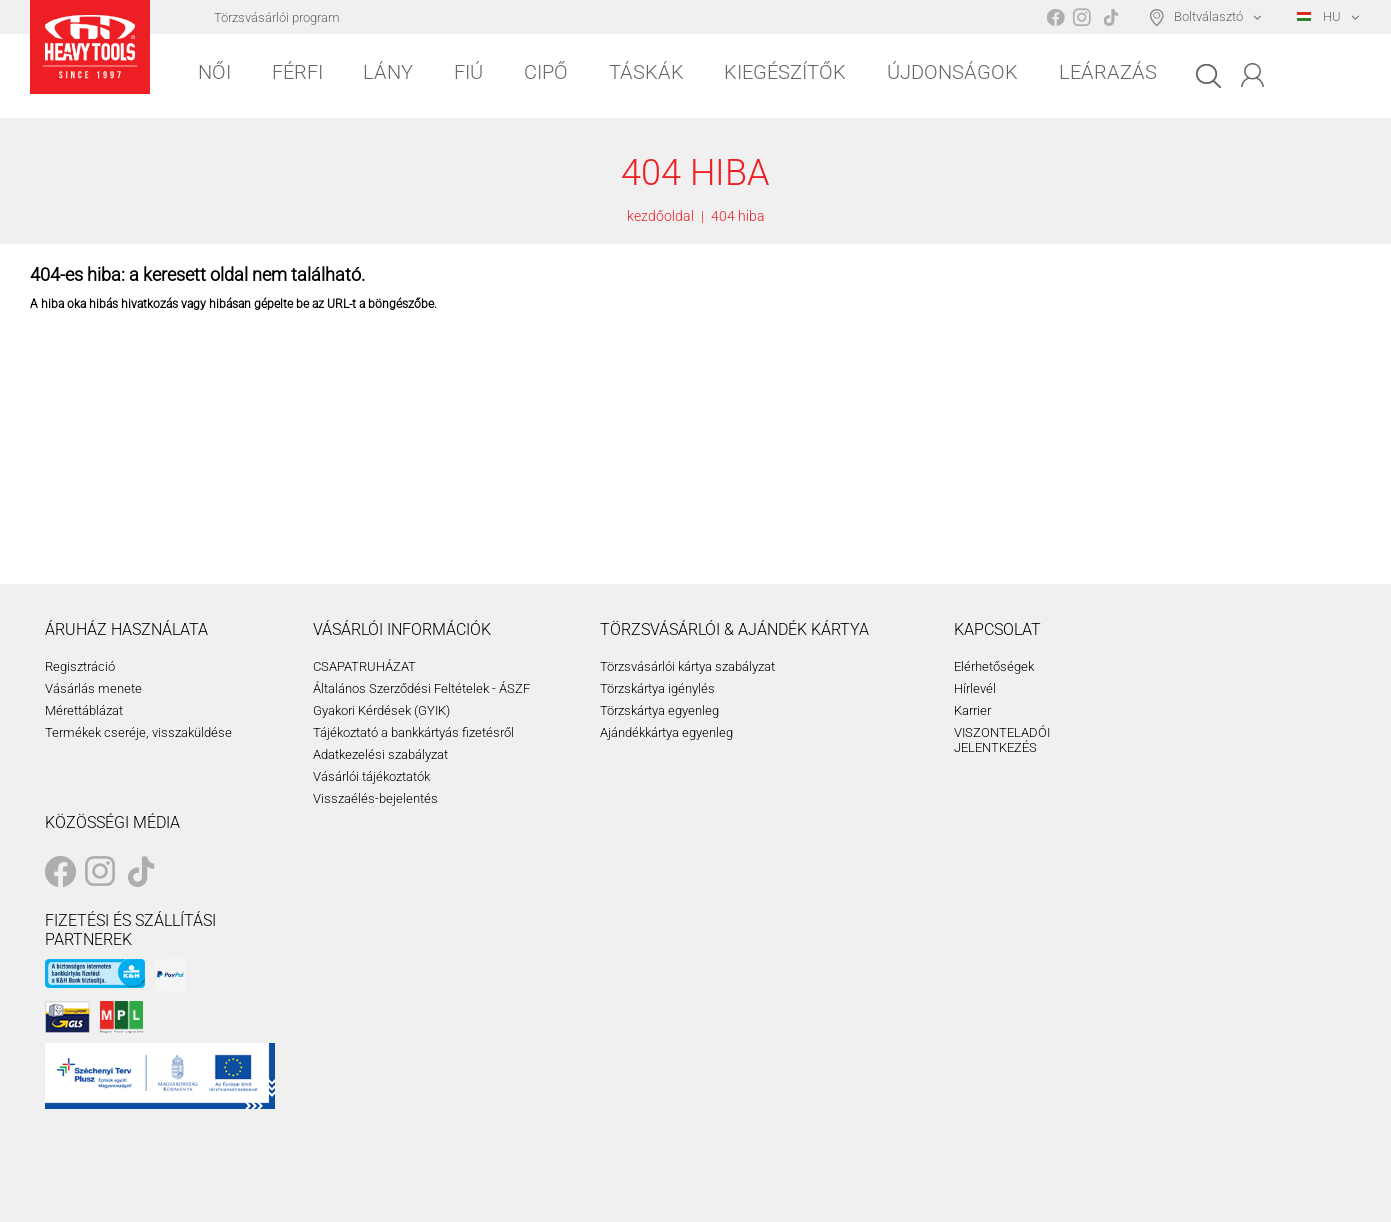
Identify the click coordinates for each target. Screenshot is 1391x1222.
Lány (388, 72)
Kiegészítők (785, 72)
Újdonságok (952, 72)
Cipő (546, 72)
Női (214, 72)
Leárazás (1108, 72)
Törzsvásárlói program (277, 17)
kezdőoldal (660, 216)
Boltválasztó (1208, 16)
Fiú (468, 72)
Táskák (646, 72)
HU (1319, 16)
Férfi (297, 72)
